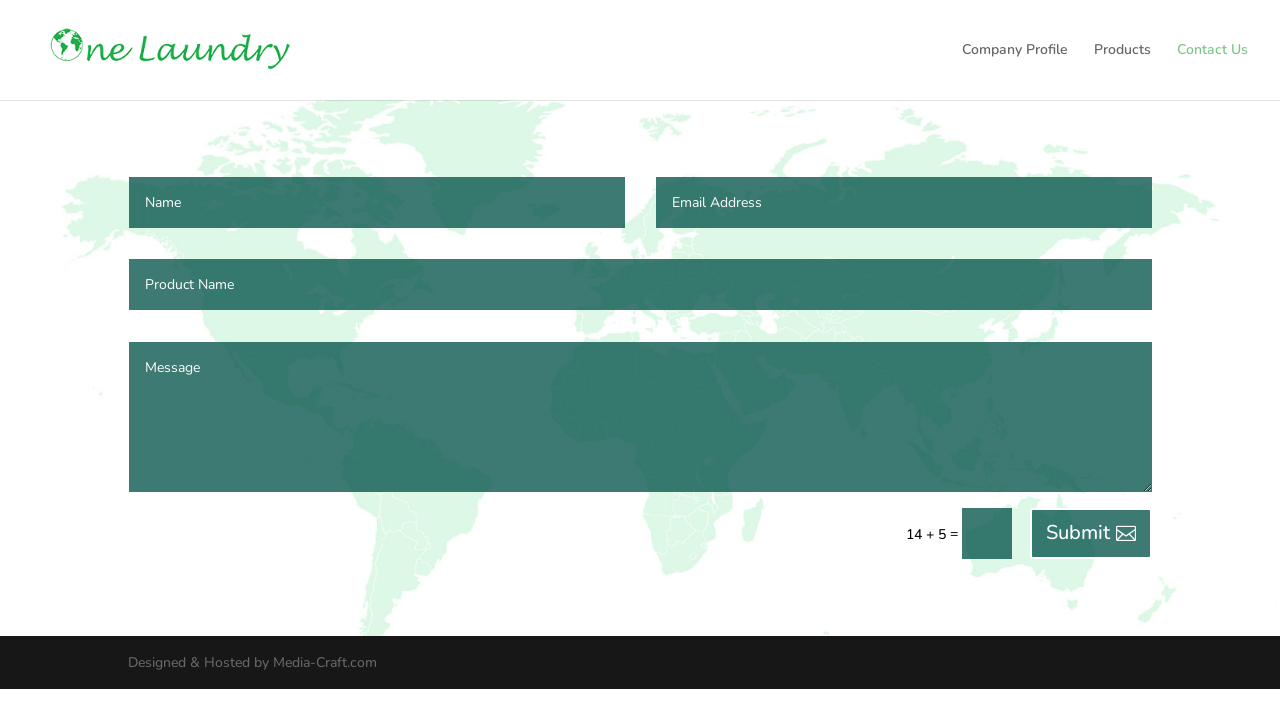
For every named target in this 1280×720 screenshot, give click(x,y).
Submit (1078, 532)
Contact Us (1212, 51)
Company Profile (1015, 51)
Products (1122, 51)
